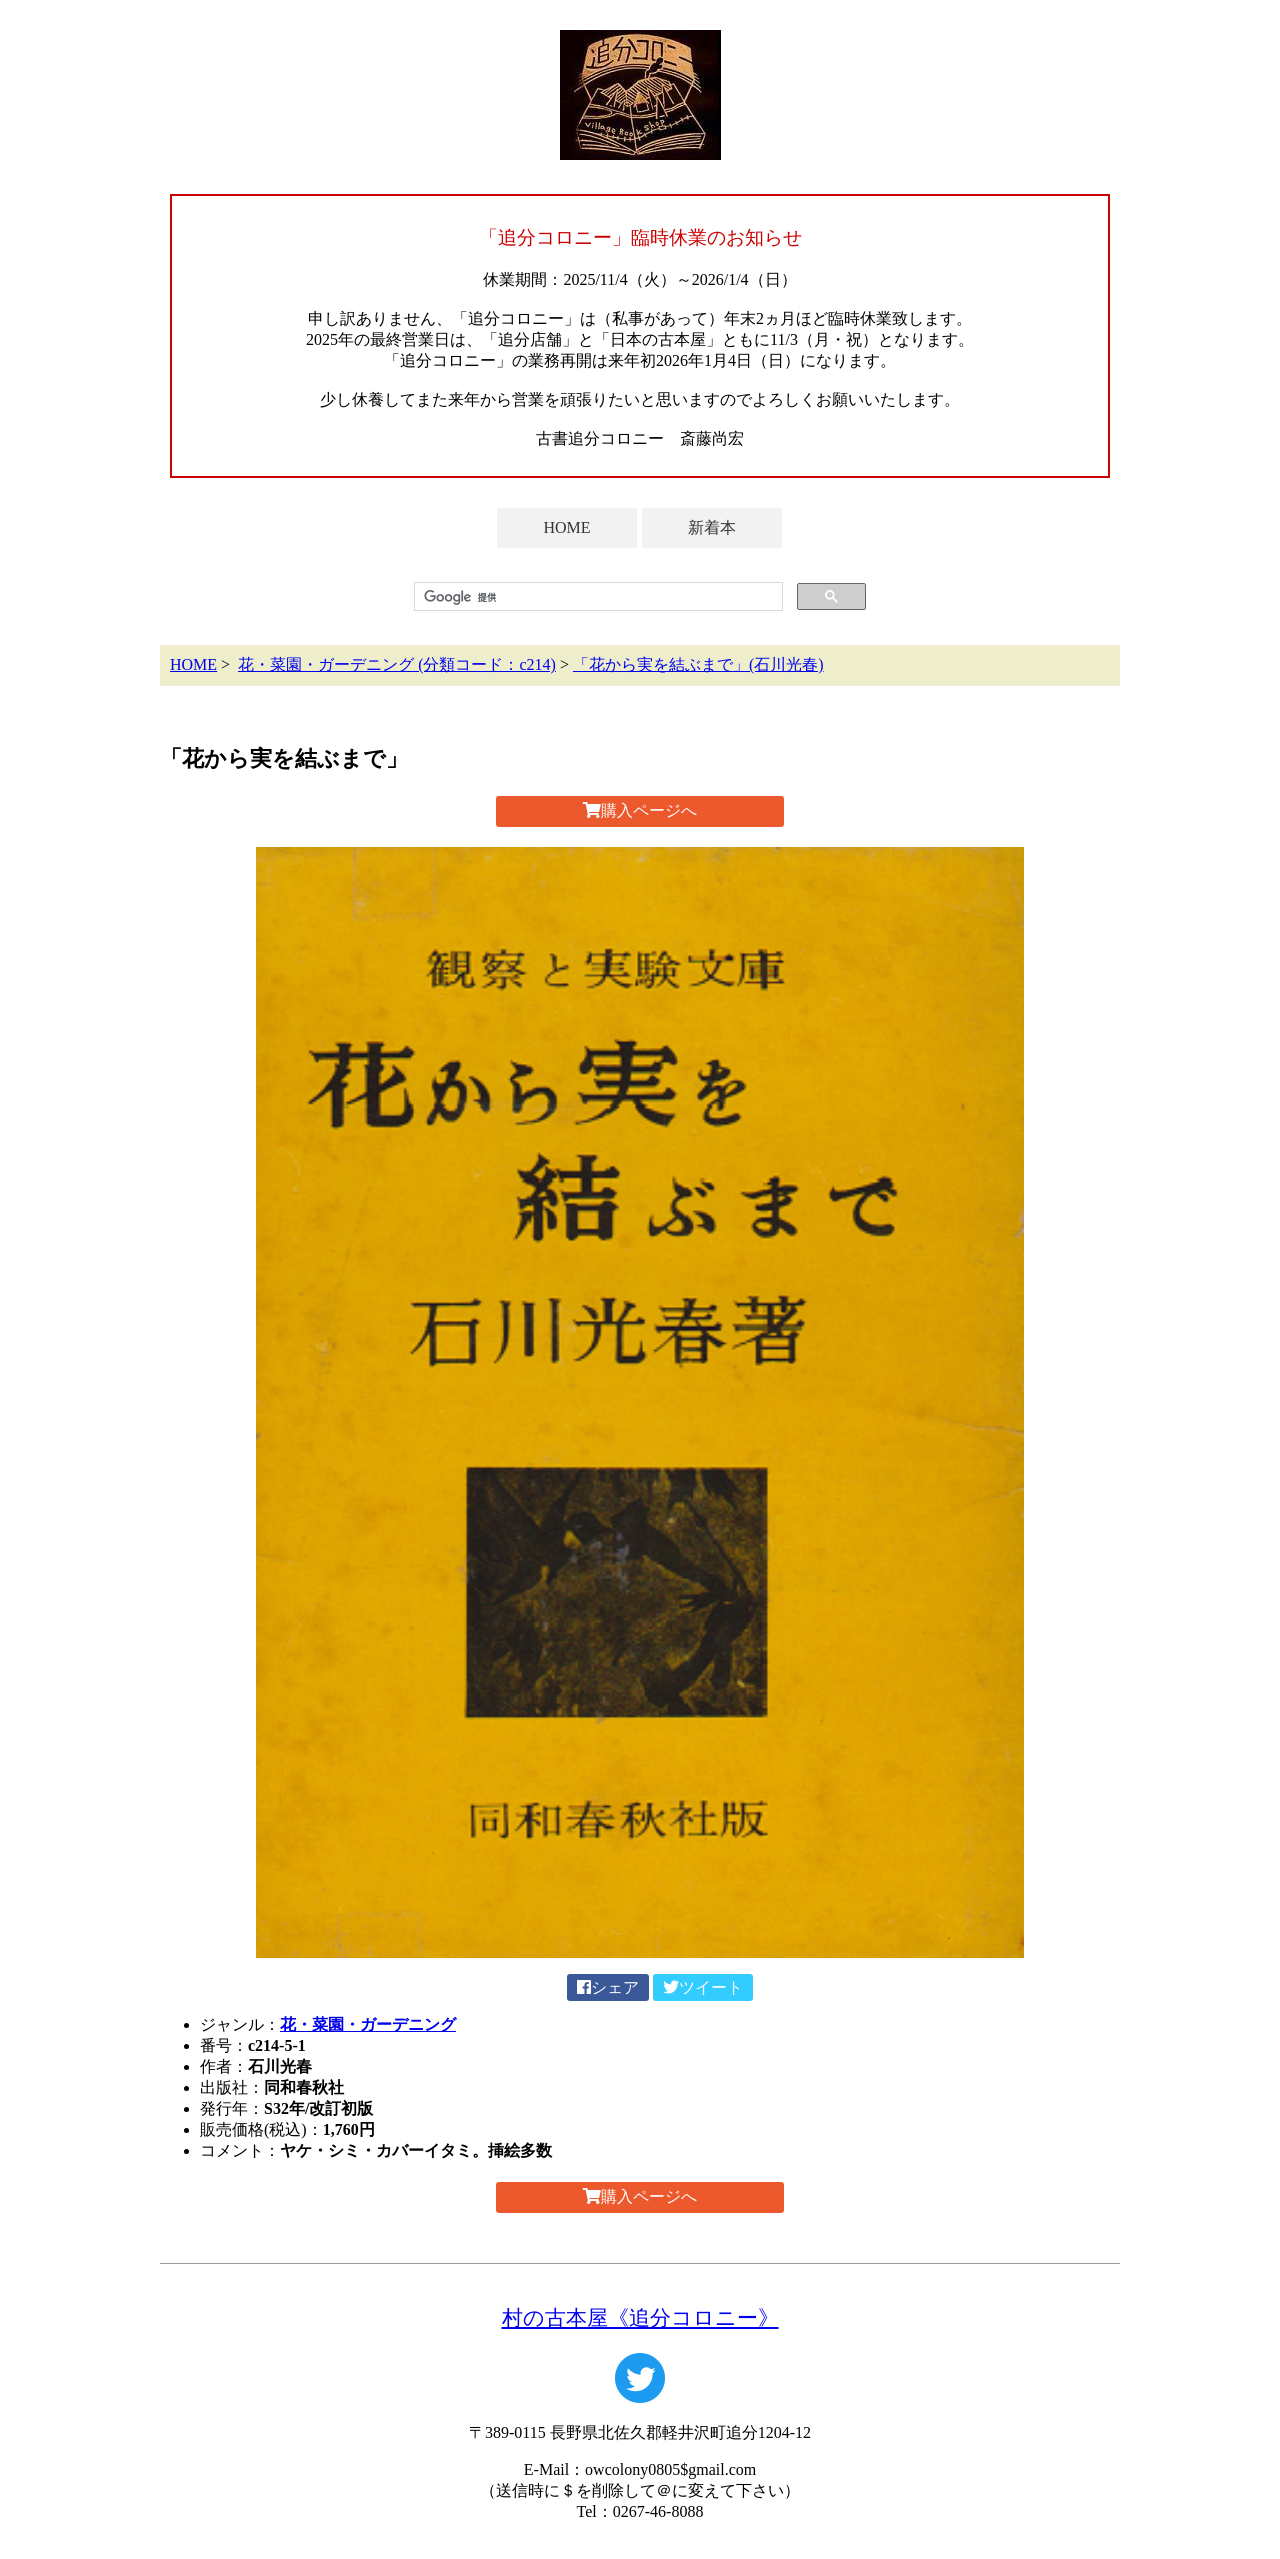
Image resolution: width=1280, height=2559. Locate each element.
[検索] (596, 597)
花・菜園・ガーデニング (368, 2024)
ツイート (703, 1987)
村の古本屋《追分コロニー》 (640, 2317)
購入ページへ (640, 810)
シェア (608, 1987)
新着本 (712, 527)
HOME (566, 527)
